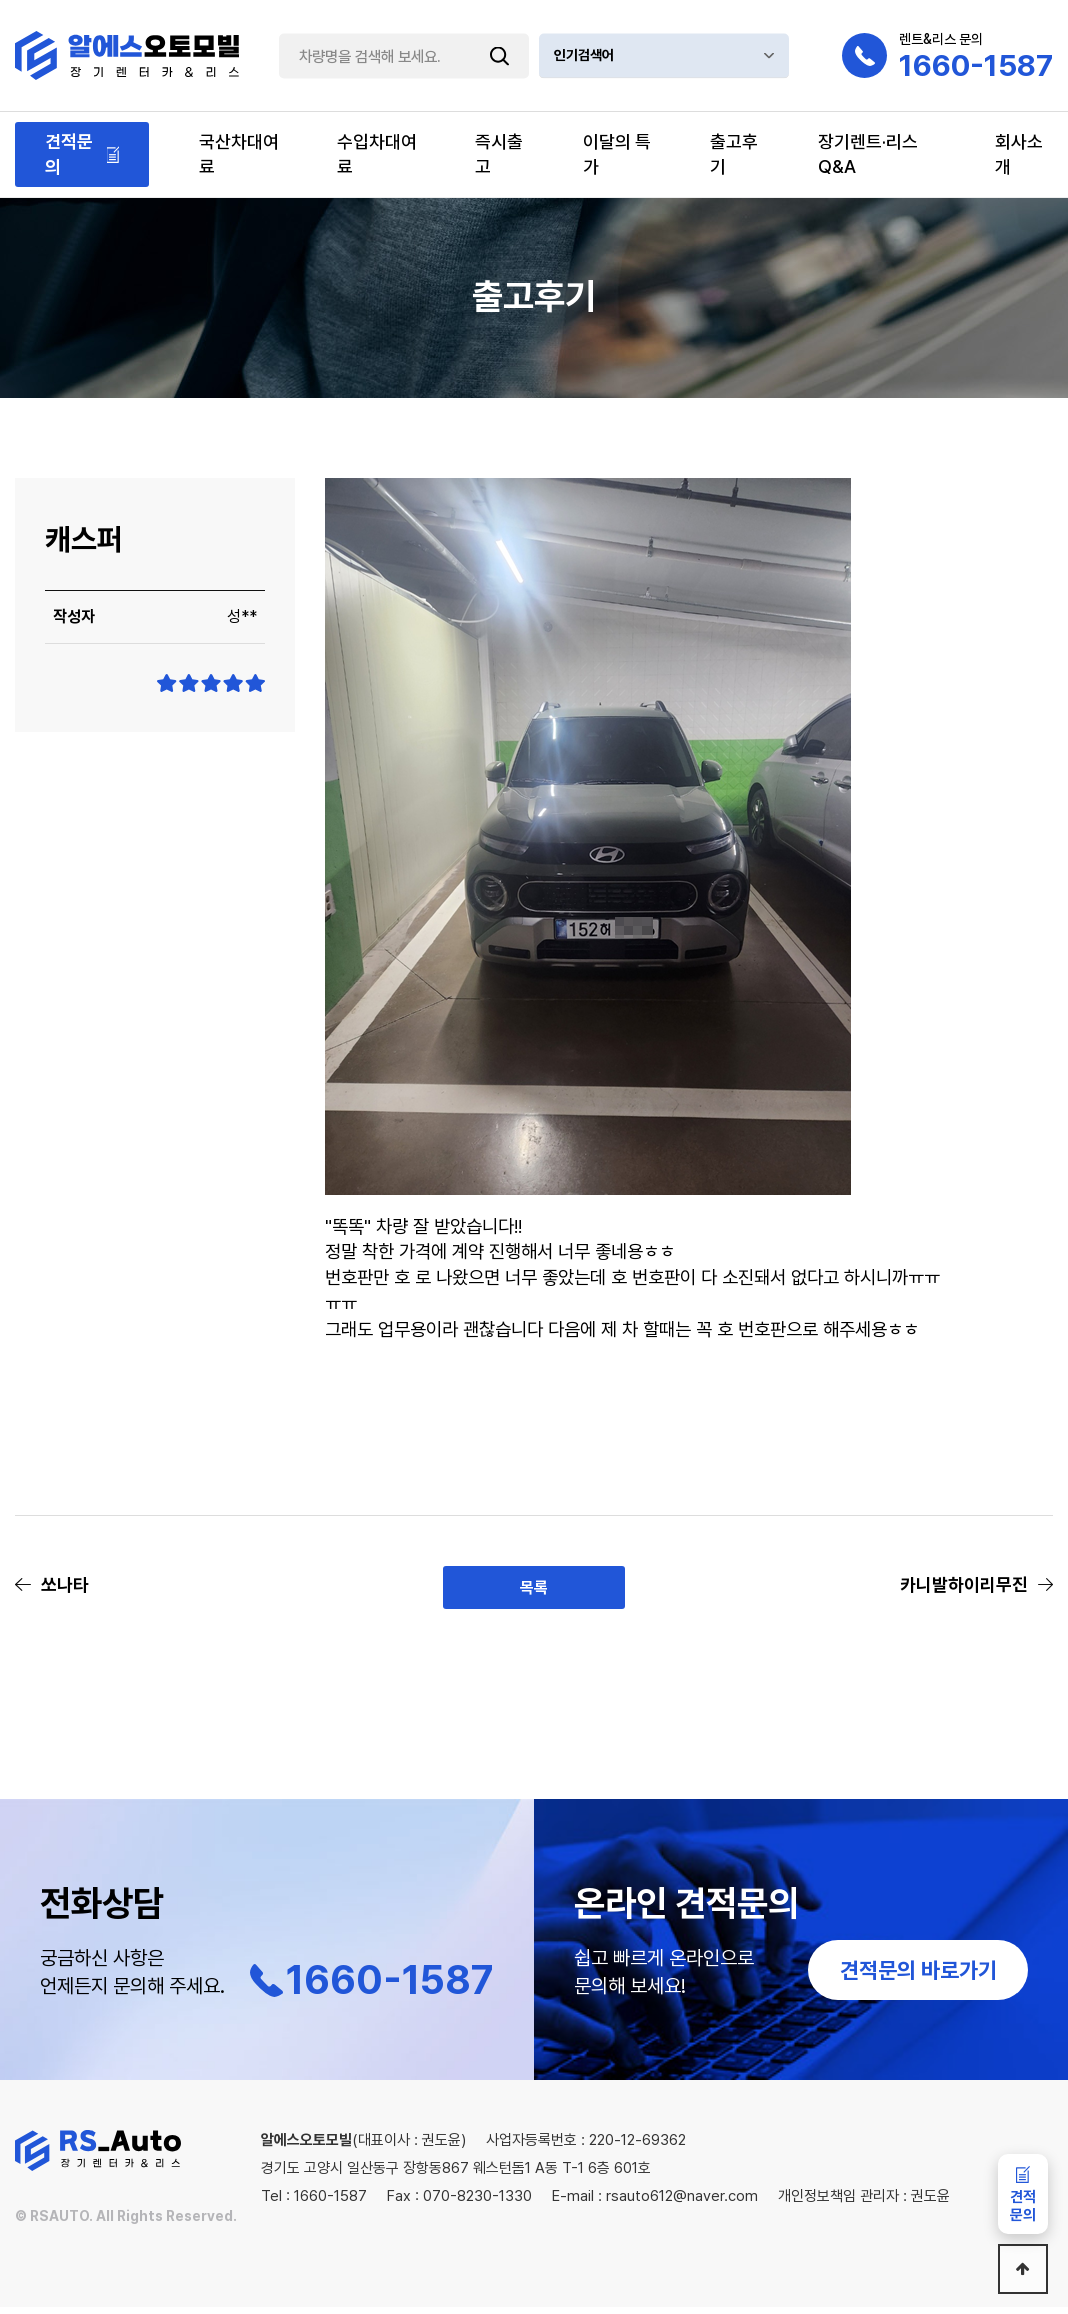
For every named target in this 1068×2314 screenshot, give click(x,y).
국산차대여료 (239, 154)
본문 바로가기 (0, 0)
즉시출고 (499, 154)
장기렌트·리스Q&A (868, 154)
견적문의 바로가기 (918, 1977)
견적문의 (69, 154)
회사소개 (1019, 154)
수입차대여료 (377, 154)
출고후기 (734, 154)
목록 (534, 1590)
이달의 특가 (617, 154)
